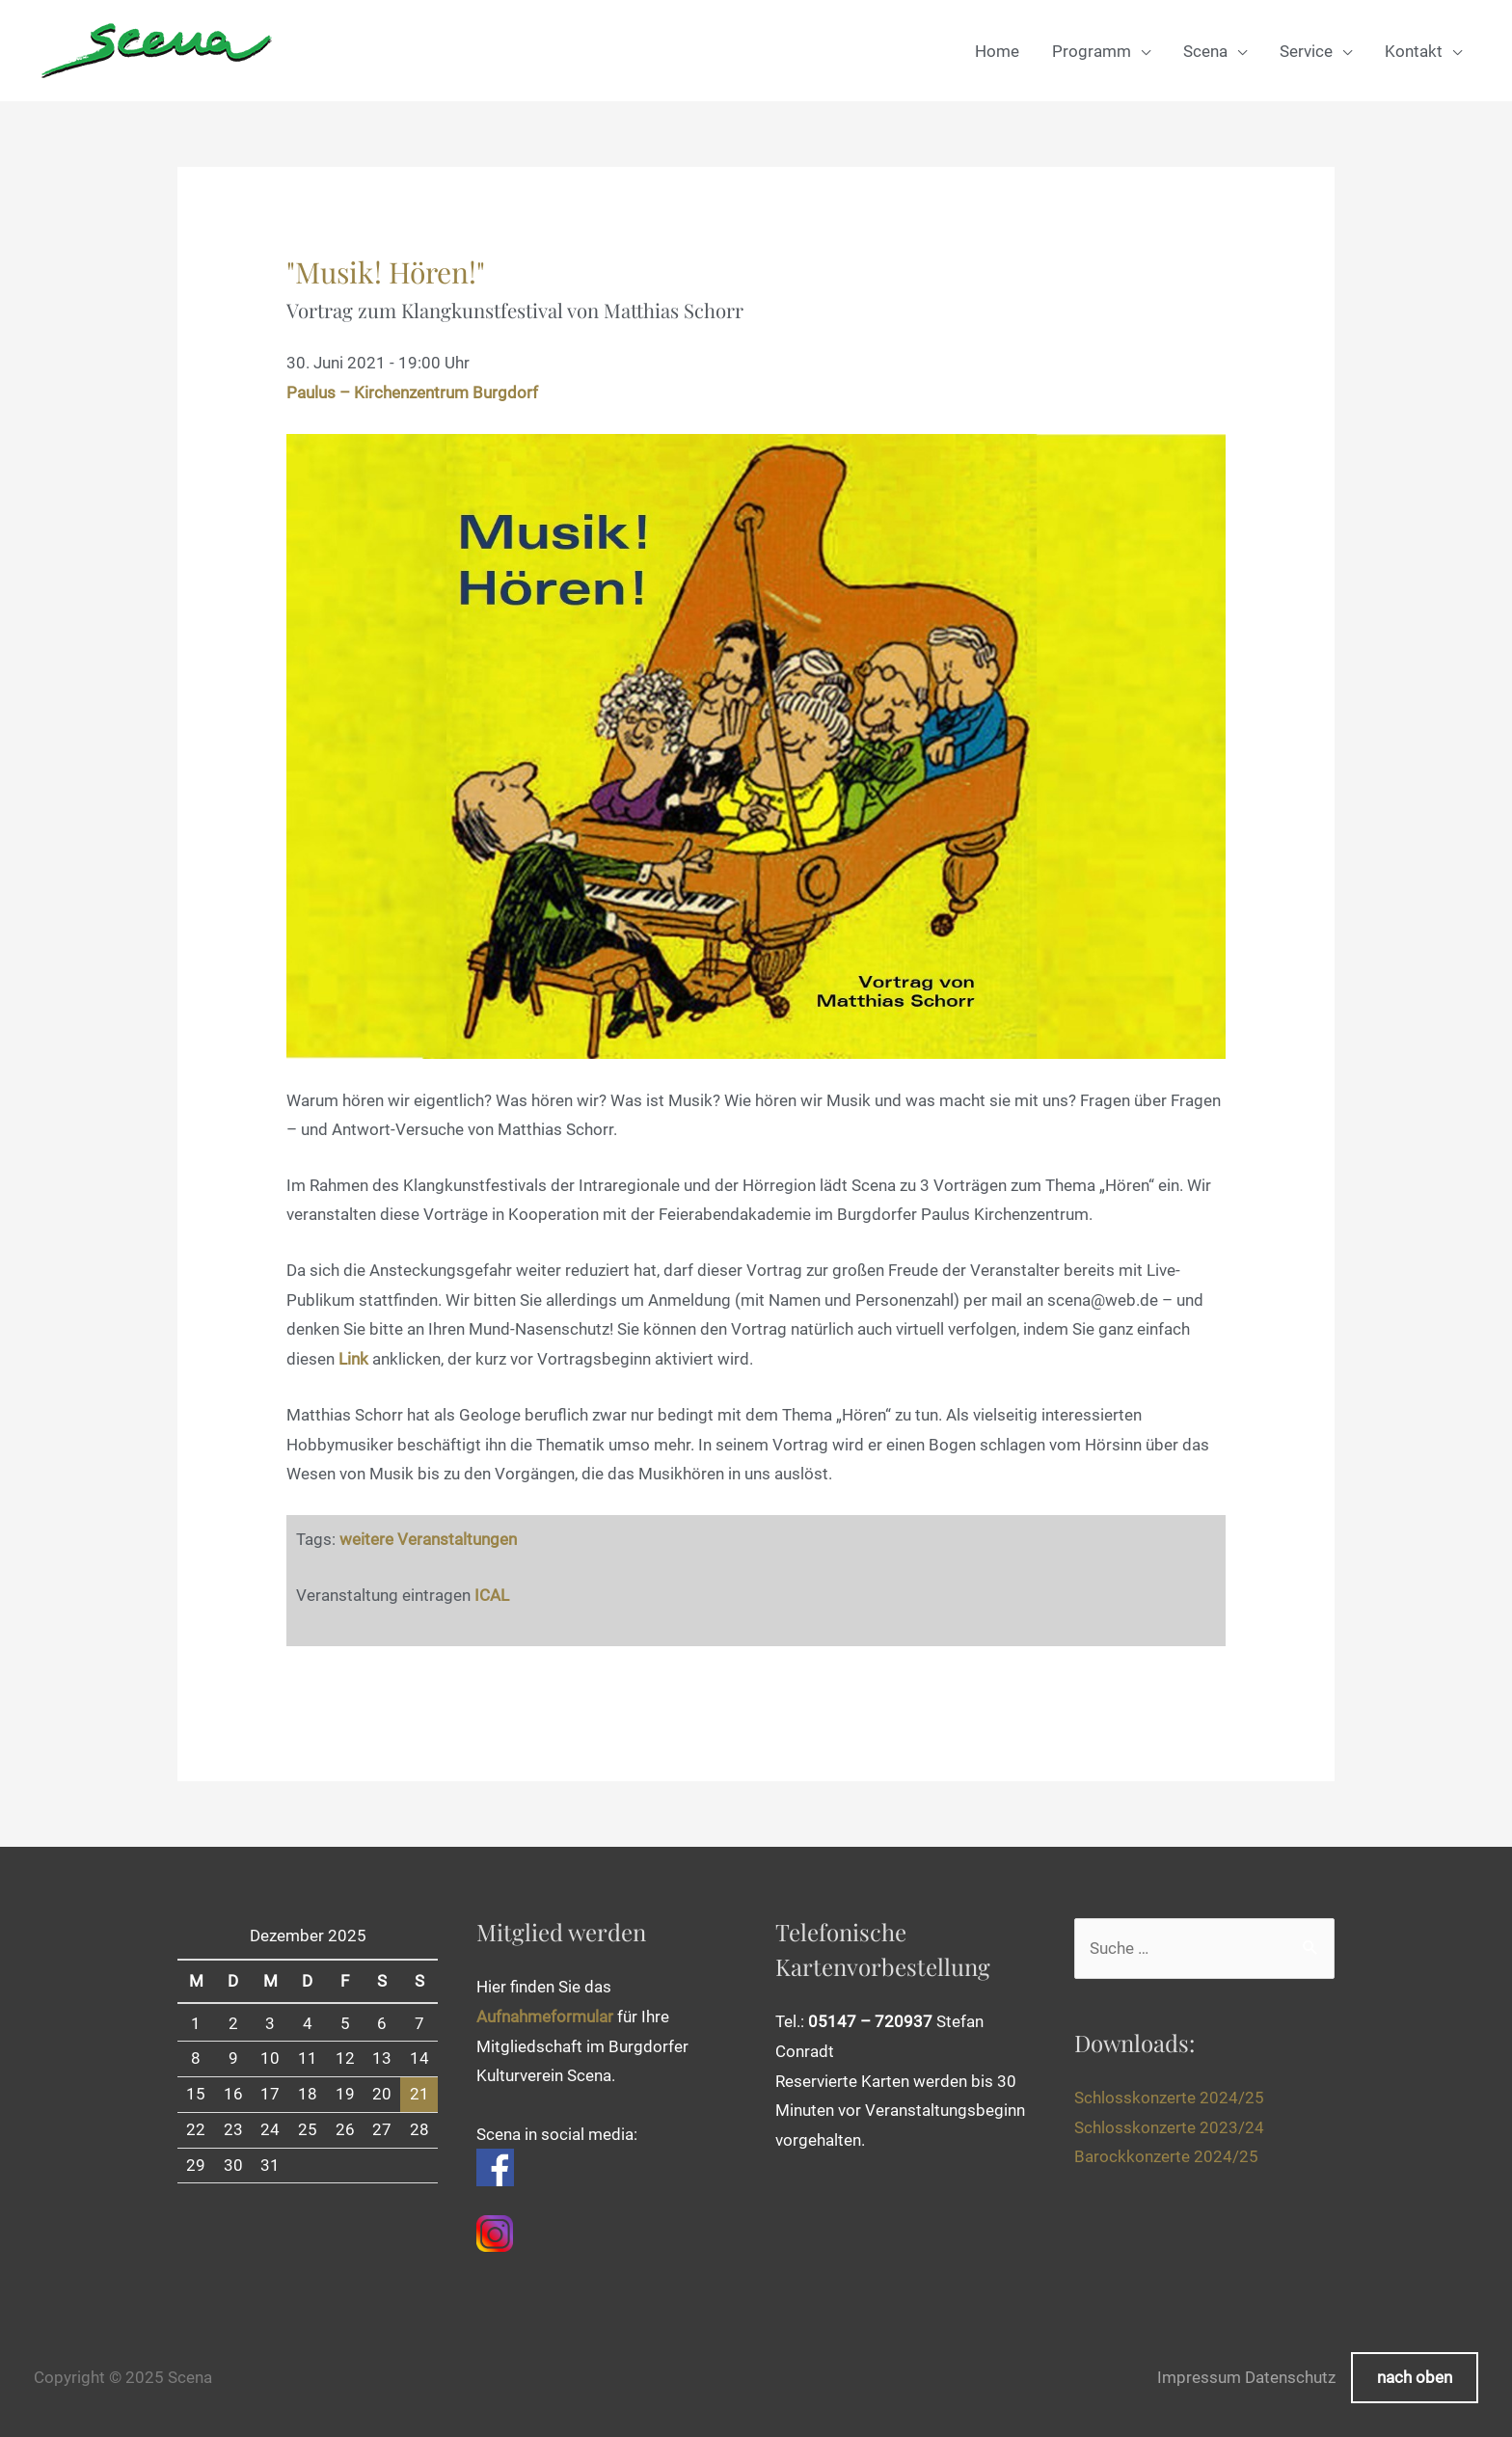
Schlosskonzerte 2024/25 (1169, 2094)
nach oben (1414, 2377)
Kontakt (1414, 51)
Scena (1205, 51)
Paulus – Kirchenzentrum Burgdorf (412, 392)
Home (997, 51)
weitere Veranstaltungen (428, 1539)
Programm (1091, 51)
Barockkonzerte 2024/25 (1166, 2153)
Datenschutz (1290, 2377)
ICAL (491, 1594)
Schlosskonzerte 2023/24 (1169, 2124)
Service (1306, 51)
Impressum (1199, 2377)
